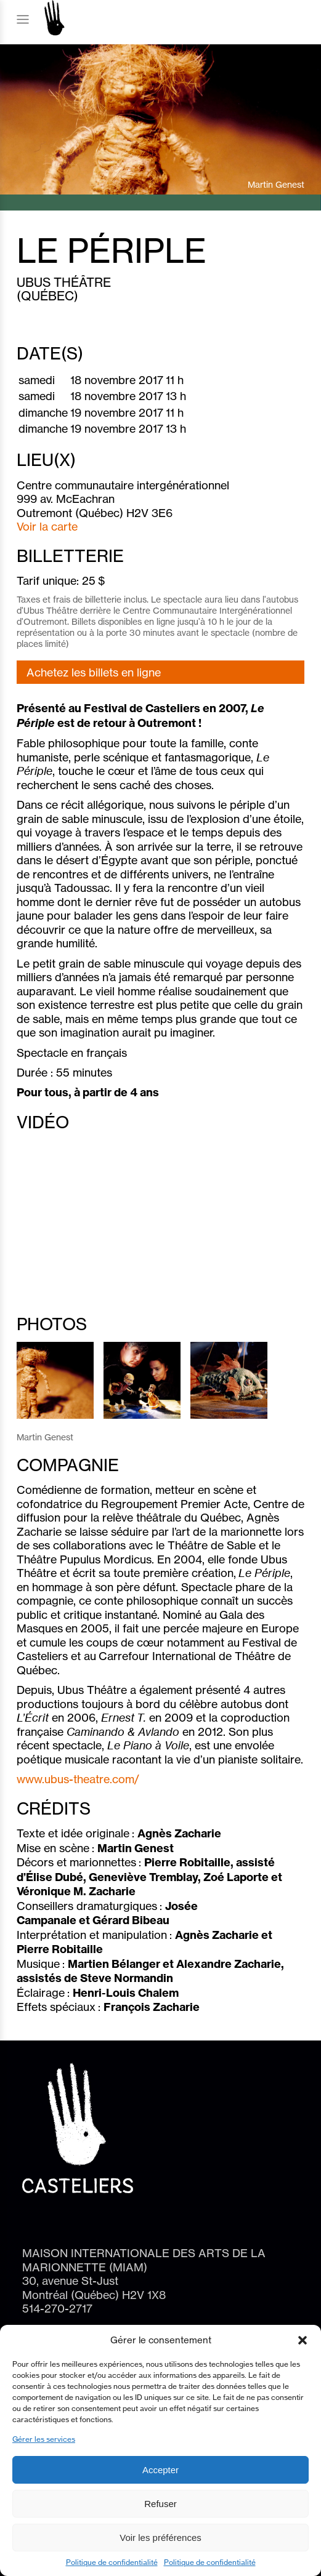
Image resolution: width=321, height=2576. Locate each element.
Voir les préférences (160, 2537)
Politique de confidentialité (112, 2562)
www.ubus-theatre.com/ (78, 1779)
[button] (302, 2340)
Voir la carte (47, 526)
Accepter (160, 2470)
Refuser (160, 2503)
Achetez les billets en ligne (93, 672)
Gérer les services (43, 2439)
